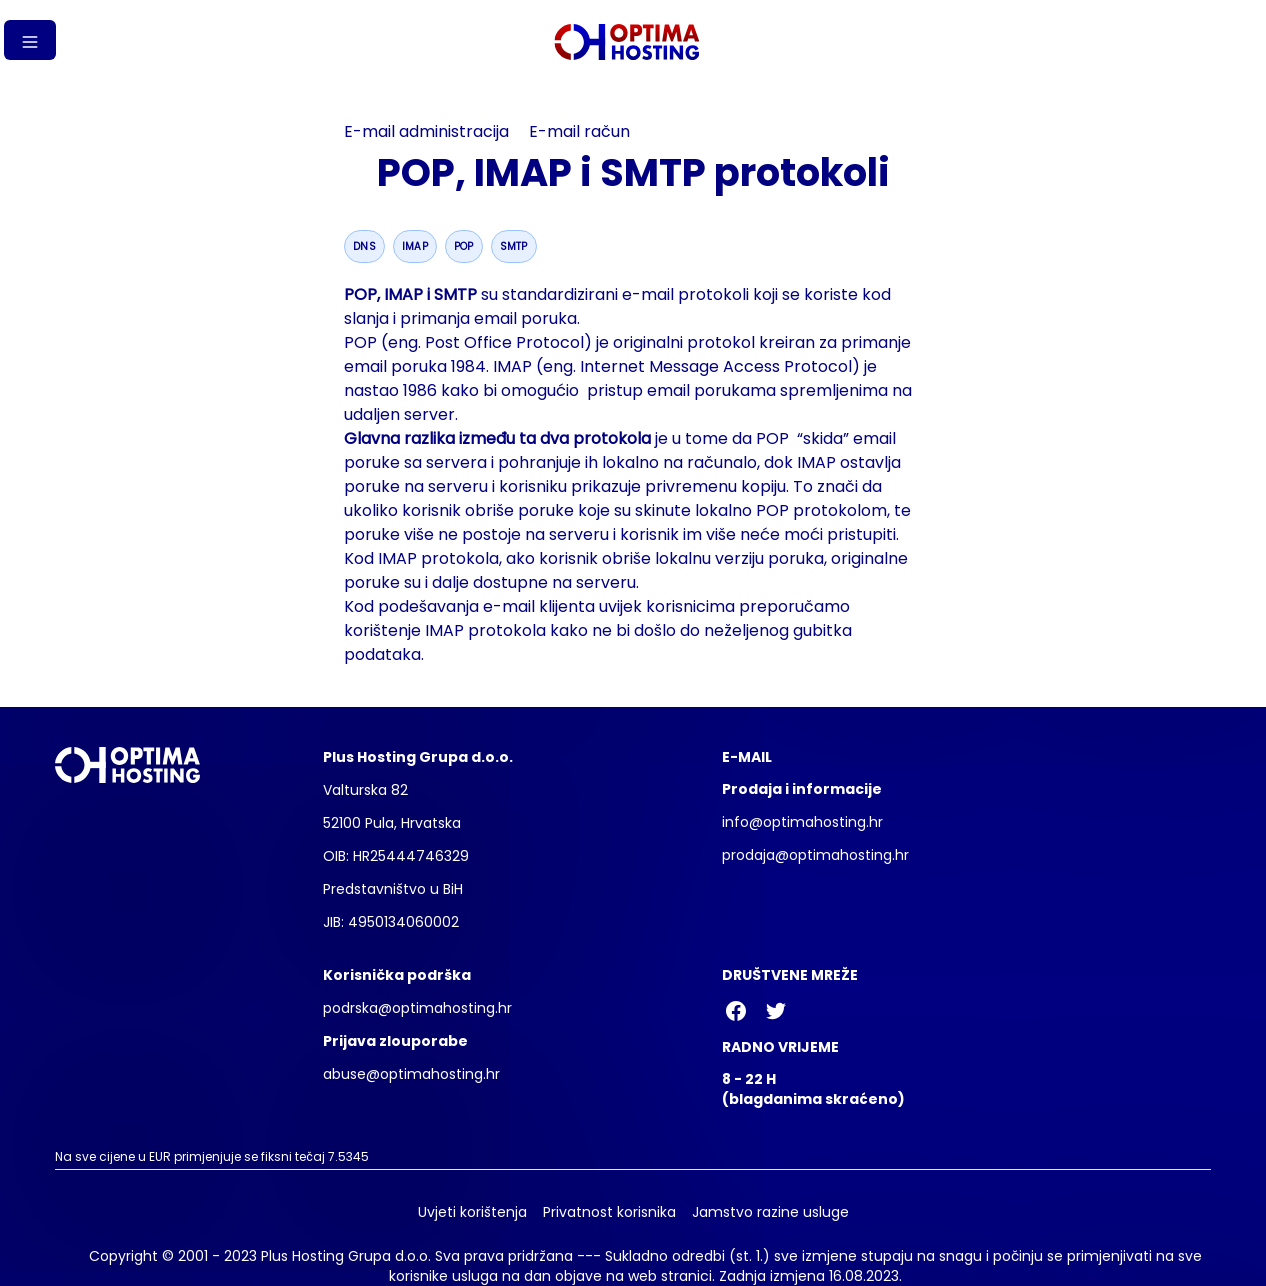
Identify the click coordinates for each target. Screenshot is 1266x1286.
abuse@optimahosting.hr (411, 1074)
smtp (514, 246)
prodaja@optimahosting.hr (815, 855)
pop (464, 246)
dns (364, 246)
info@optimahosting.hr (802, 822)
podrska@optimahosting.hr (417, 1008)
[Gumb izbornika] (30, 40)
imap (415, 246)
